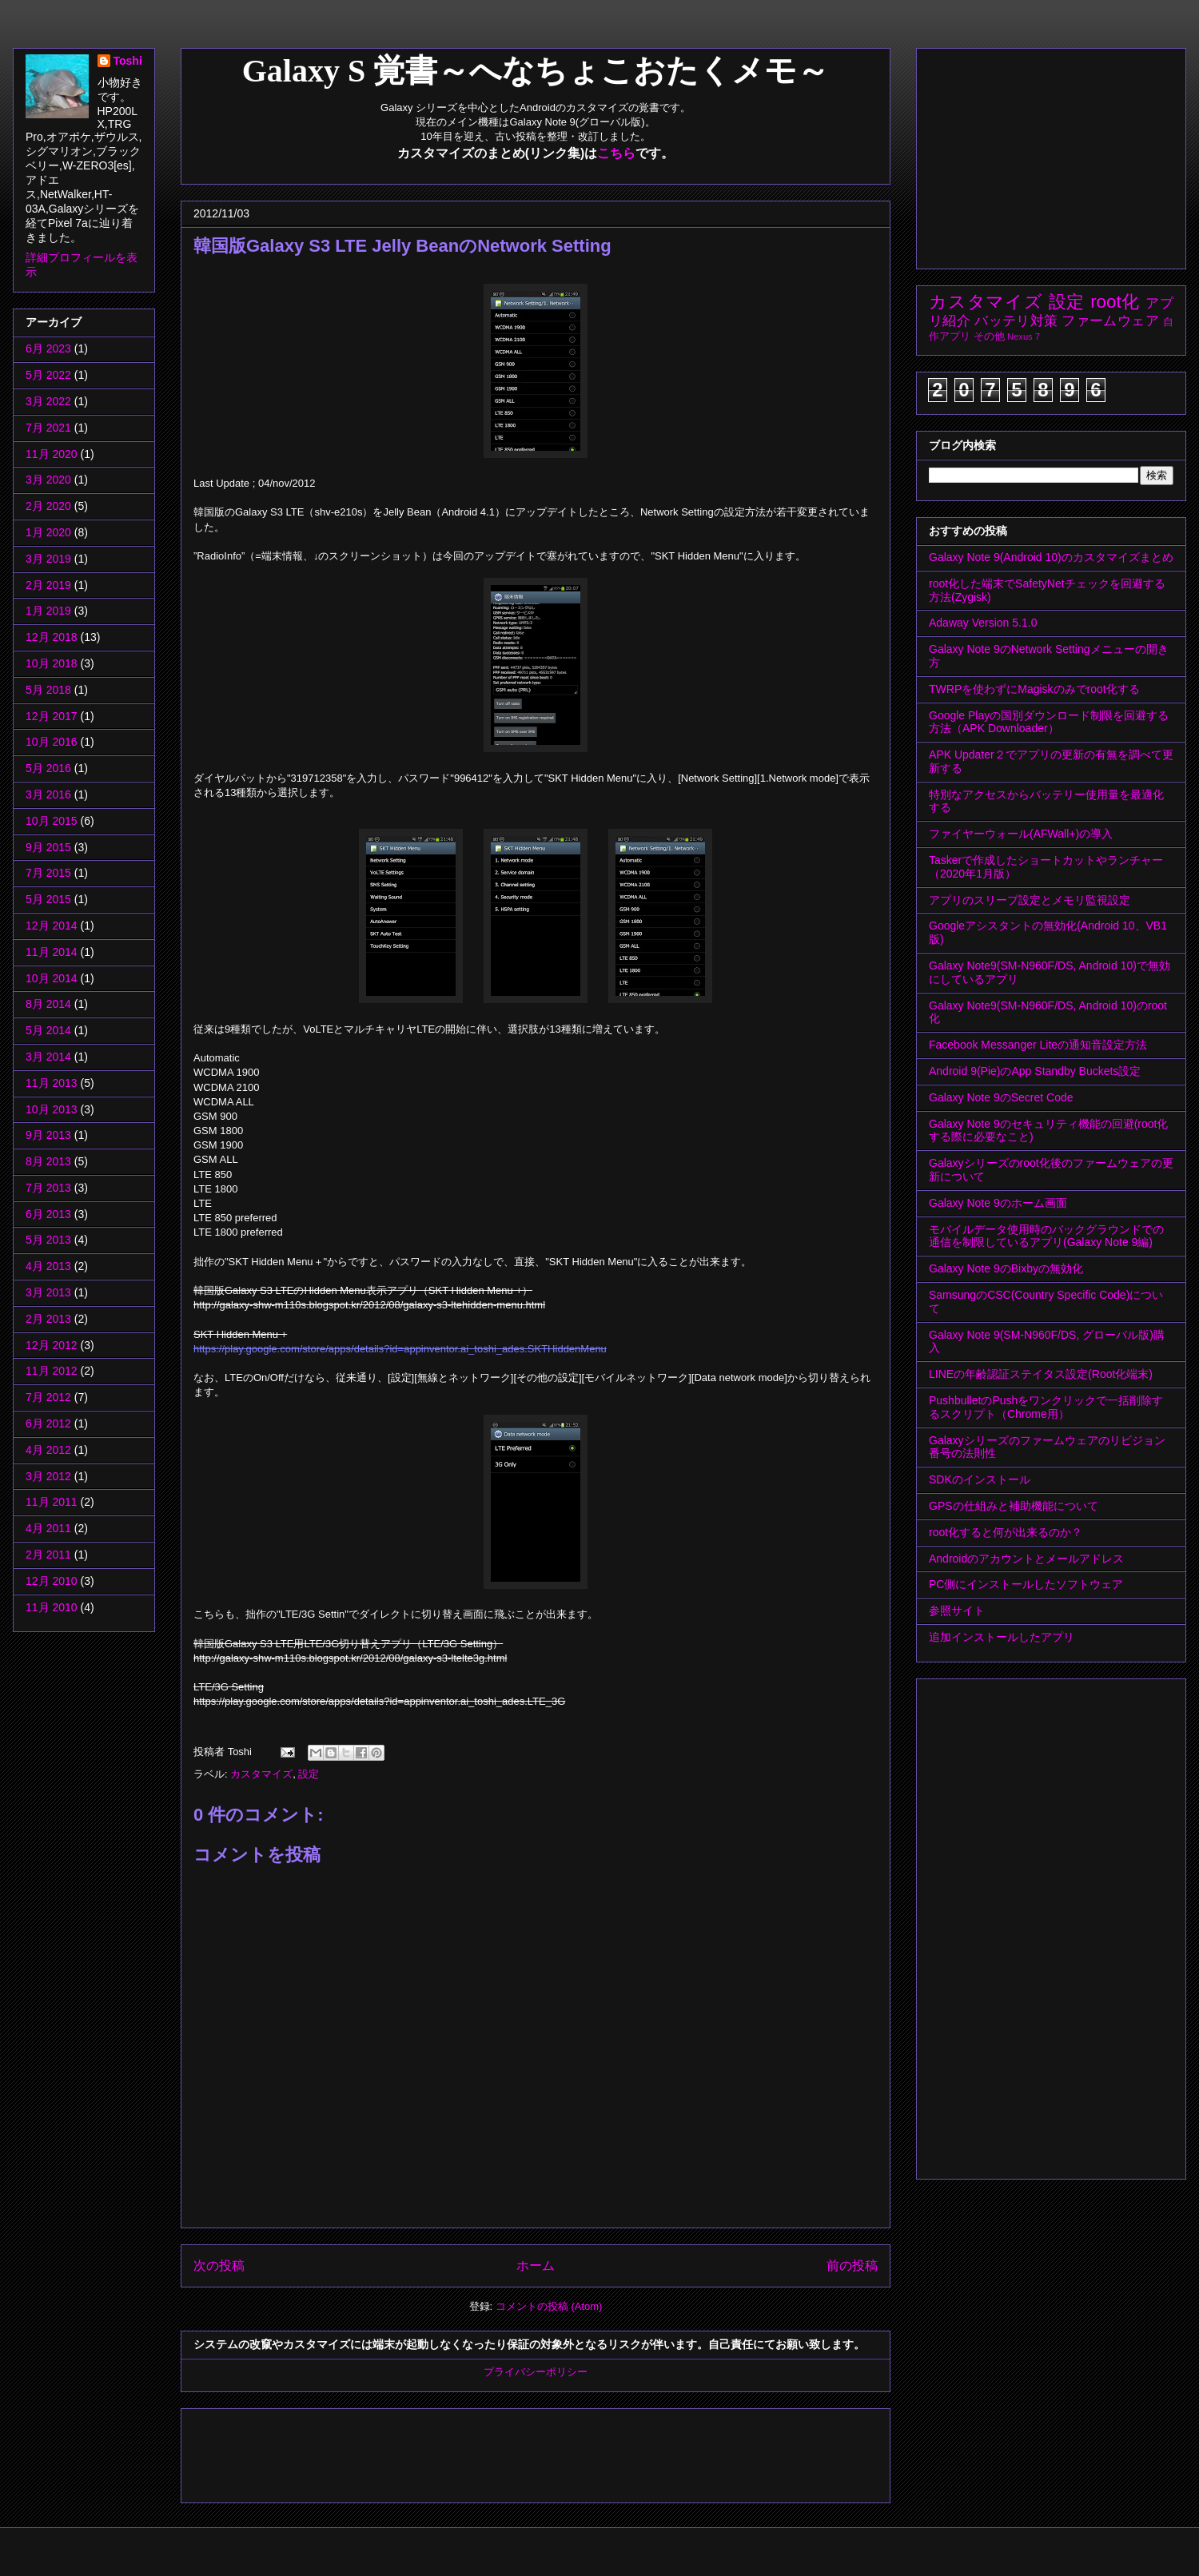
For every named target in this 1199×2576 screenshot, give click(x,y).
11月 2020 (52, 454)
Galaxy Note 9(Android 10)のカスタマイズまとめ (1051, 557)
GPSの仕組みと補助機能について (1013, 1505)
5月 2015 (48, 899)
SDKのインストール (979, 1479)
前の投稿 (852, 2265)
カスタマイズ (261, 1774)
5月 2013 (48, 1239)
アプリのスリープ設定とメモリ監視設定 (1029, 900)
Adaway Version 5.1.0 (983, 622)
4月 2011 (48, 1528)
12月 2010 (52, 1581)
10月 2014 (52, 978)
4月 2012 (48, 1449)
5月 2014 (48, 1030)
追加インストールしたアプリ (1001, 1636)
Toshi (128, 60)
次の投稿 (219, 2265)
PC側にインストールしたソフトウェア (1026, 1584)
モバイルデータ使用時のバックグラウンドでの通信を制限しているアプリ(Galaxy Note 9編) (1046, 1236)
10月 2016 (52, 741)
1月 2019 (48, 610)
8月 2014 (48, 1003)
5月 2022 (48, 374)
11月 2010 (52, 1607)
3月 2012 (48, 1476)
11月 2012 (52, 1370)
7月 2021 (48, 427)
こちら (616, 153)
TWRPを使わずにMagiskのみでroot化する (1034, 689)
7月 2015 (48, 872)
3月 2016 (48, 794)
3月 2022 (48, 401)
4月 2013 (48, 1266)
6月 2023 (48, 348)
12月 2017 (52, 716)
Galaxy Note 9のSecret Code (1001, 1097)
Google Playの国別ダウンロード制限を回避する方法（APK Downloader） (1049, 722)
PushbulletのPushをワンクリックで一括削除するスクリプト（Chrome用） (1046, 1407)
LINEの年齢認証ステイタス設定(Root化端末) (1041, 1374)
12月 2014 (52, 925)
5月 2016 (48, 768)
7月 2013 (48, 1187)
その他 (989, 336)
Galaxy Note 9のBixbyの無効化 (1006, 1268)
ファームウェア (1110, 320)
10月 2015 (52, 820)
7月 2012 (48, 1397)
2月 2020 (48, 506)
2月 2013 (48, 1318)
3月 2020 (48, 479)
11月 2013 (52, 1083)
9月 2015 (48, 847)
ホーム (535, 2265)
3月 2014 (48, 1056)
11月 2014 (52, 952)
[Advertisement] (484, 2450)
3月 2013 (48, 1292)
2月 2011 (48, 1554)
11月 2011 (52, 1501)
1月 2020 (48, 532)
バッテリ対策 (1016, 320)
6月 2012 (48, 1423)
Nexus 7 (1023, 336)
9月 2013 (48, 1135)
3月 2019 (48, 558)
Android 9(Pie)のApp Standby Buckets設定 (1035, 1071)
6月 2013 (48, 1214)
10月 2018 (52, 663)
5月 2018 (48, 689)
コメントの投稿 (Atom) (549, 2306)
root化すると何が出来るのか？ (1005, 1532)
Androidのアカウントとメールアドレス (1026, 1558)
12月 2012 (52, 1345)
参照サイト (957, 1610)
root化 (1115, 302)
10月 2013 (52, 1109)
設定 (308, 1774)
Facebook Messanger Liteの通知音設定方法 (1038, 1044)
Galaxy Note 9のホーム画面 (998, 1202)
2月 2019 (48, 585)
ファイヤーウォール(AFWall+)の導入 (1021, 833)
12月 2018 (52, 637)
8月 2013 (48, 1161)
